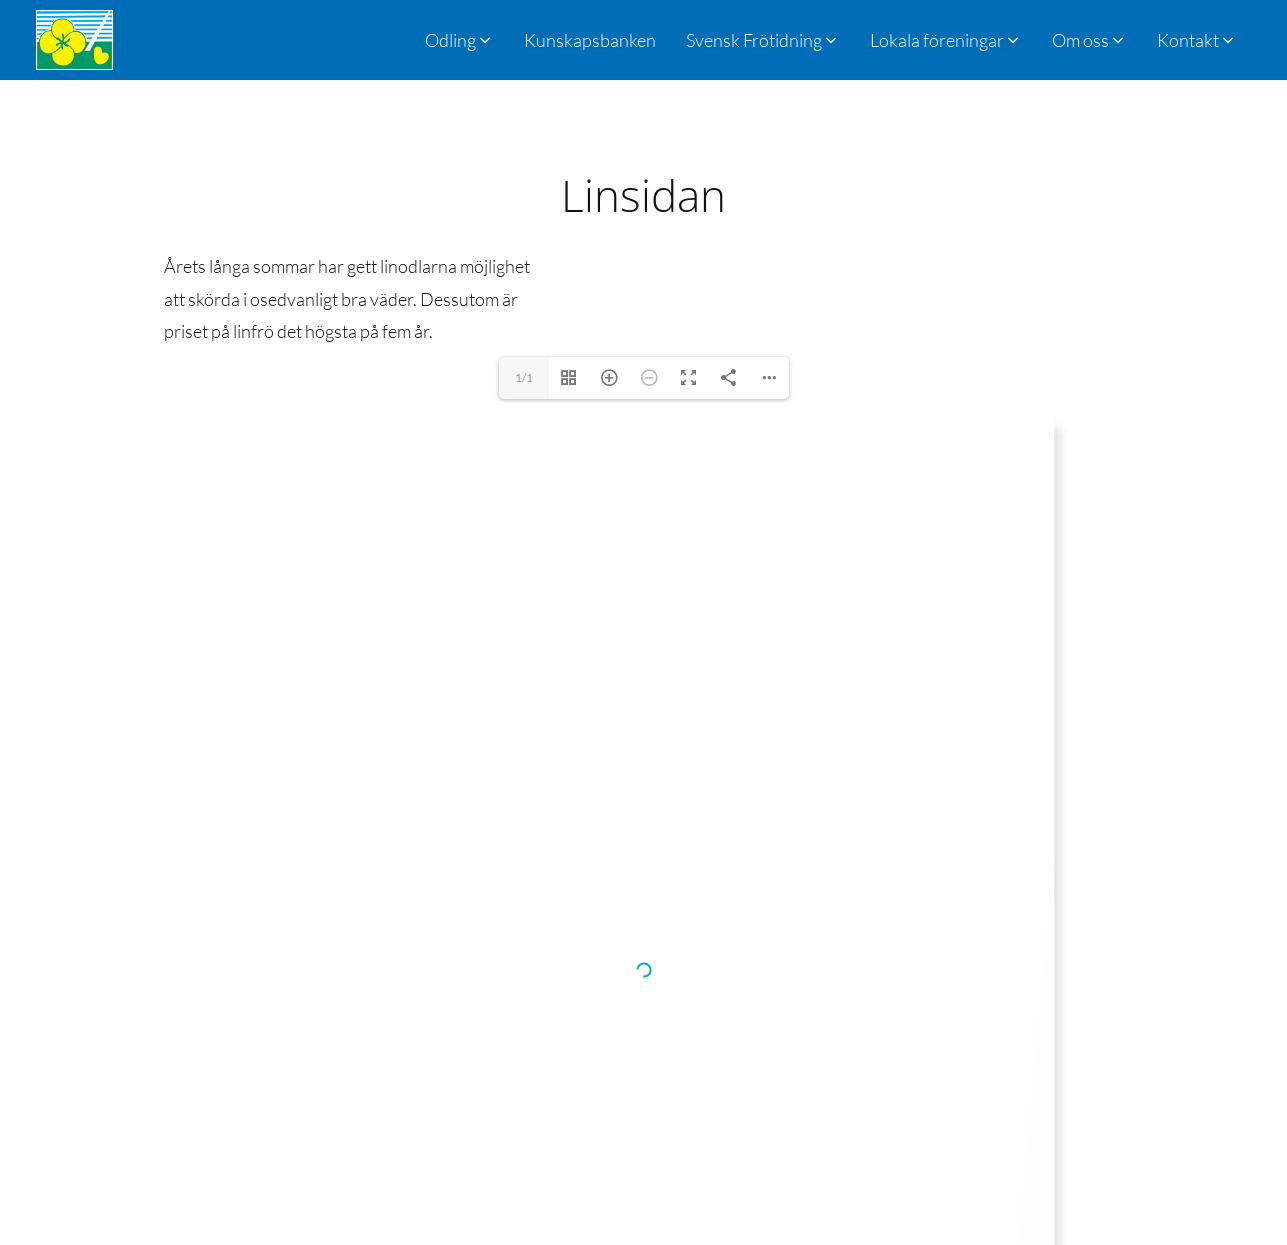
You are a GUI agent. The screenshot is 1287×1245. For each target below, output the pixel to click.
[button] (763, 40)
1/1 (524, 377)
